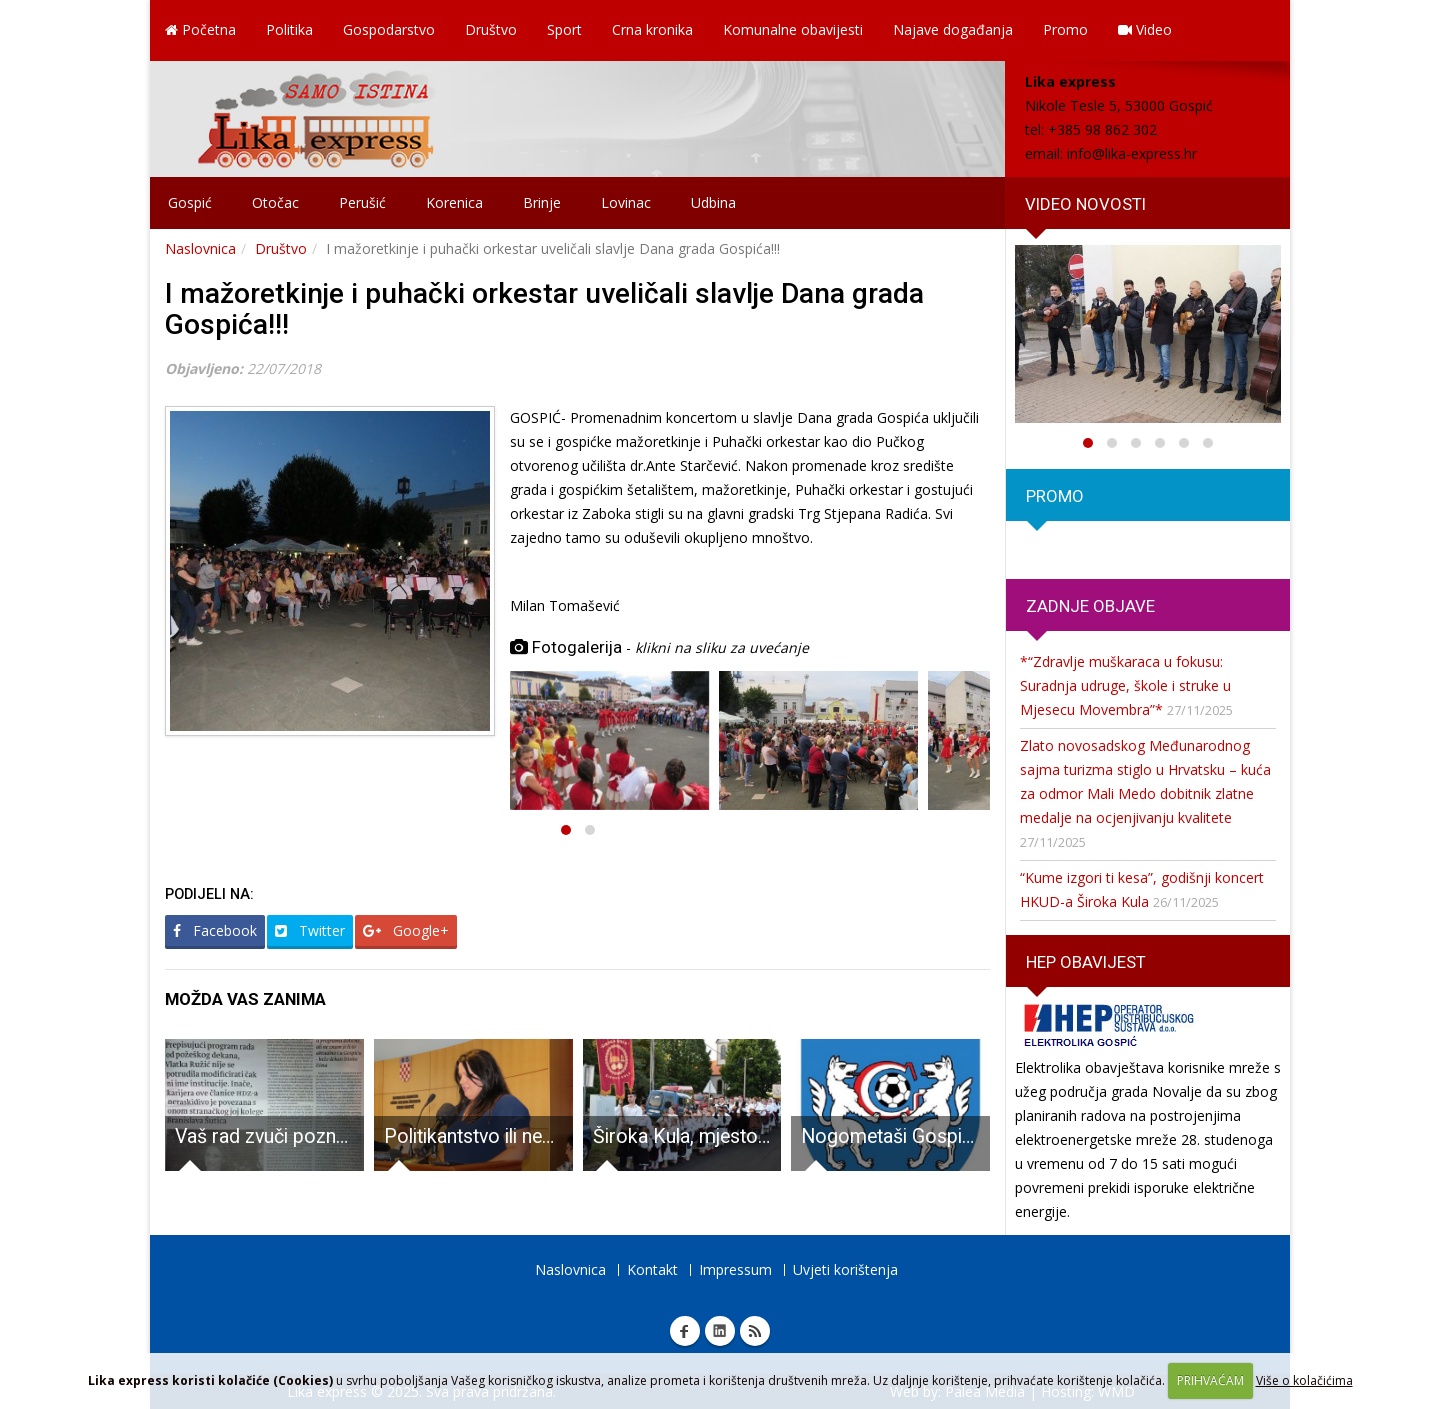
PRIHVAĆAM (1210, 1380)
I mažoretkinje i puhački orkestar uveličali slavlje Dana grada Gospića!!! (544, 309)
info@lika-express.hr (1132, 153)
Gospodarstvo (389, 29)
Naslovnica (200, 248)
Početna (200, 29)
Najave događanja (953, 29)
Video (1145, 29)
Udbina (713, 202)
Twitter (310, 930)
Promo (1065, 29)
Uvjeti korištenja (845, 1269)
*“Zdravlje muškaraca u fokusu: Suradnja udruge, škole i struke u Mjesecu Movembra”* (1125, 685)
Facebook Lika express (685, 1331)
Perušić (362, 202)
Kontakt (652, 1269)
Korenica (454, 202)
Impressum (735, 1269)
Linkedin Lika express (720, 1331)
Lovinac (626, 202)
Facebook (215, 930)
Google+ (406, 930)
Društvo (491, 29)
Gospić (190, 202)
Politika (289, 29)
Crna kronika (652, 29)
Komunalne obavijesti (793, 29)
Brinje (542, 202)
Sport (564, 29)
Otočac (275, 202)
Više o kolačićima (1304, 1380)
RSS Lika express (755, 1331)
